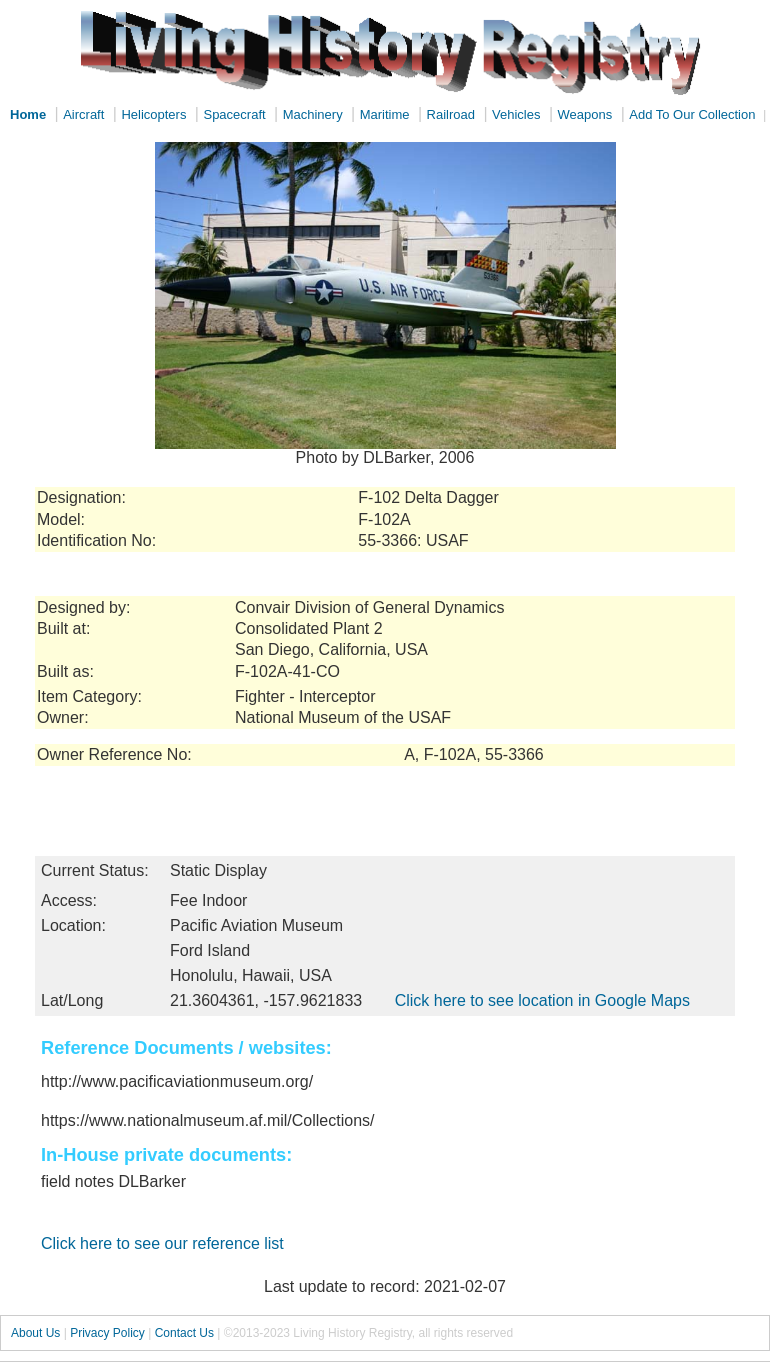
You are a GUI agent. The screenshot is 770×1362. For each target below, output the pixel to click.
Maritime (385, 114)
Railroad (451, 114)
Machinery (313, 114)
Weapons (585, 114)
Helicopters (153, 114)
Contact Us (184, 1333)
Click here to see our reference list (162, 1243)
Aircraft (83, 114)
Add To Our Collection (692, 114)
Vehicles (516, 114)
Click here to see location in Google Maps (542, 1000)
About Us (35, 1333)
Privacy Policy (107, 1333)
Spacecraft (234, 114)
